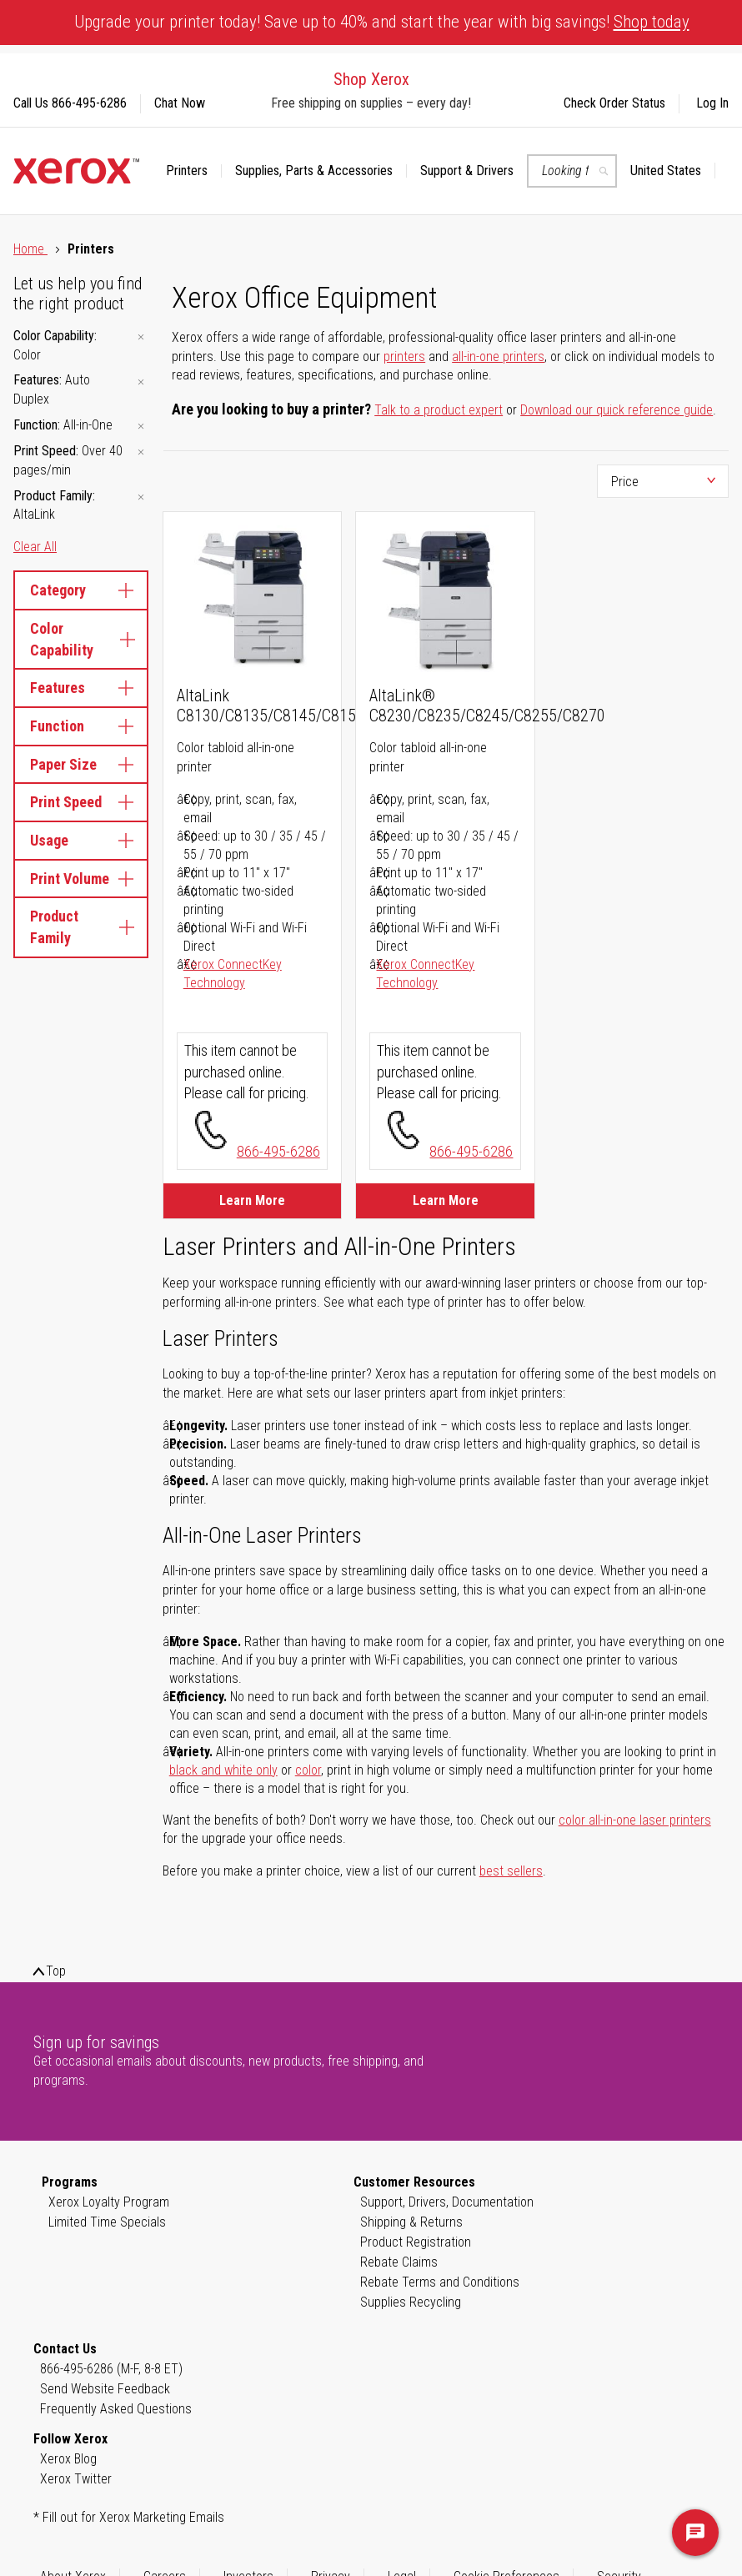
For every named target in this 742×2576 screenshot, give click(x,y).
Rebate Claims (399, 2262)
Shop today (651, 22)
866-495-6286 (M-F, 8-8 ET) (111, 2369)
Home (30, 249)
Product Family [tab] (81, 927)
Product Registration (415, 2242)
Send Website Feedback (105, 2389)
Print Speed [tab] (81, 802)
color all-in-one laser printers (635, 1820)
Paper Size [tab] (81, 764)
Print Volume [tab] (81, 878)
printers (404, 356)
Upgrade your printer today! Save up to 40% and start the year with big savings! (381, 22)
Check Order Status (614, 103)
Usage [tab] (81, 840)
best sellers (511, 1871)
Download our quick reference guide (616, 410)
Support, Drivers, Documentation (447, 2202)
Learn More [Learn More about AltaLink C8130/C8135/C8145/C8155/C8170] (252, 1200)
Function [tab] (81, 726)
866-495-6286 (278, 1151)
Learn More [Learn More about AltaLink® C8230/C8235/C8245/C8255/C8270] (446, 1200)
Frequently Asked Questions (116, 2409)
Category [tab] (81, 590)
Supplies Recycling (410, 2302)
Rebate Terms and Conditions (439, 2282)
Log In (712, 103)
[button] (672, 171)
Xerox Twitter (76, 2479)
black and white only (223, 1770)
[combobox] (572, 171)
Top (56, 1971)
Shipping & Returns (411, 2222)
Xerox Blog (68, 2459)
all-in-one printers (498, 356)
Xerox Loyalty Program (108, 2202)
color (308, 1770)
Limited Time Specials (107, 2222)
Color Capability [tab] (81, 639)
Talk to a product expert (438, 410)
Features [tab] (81, 687)
